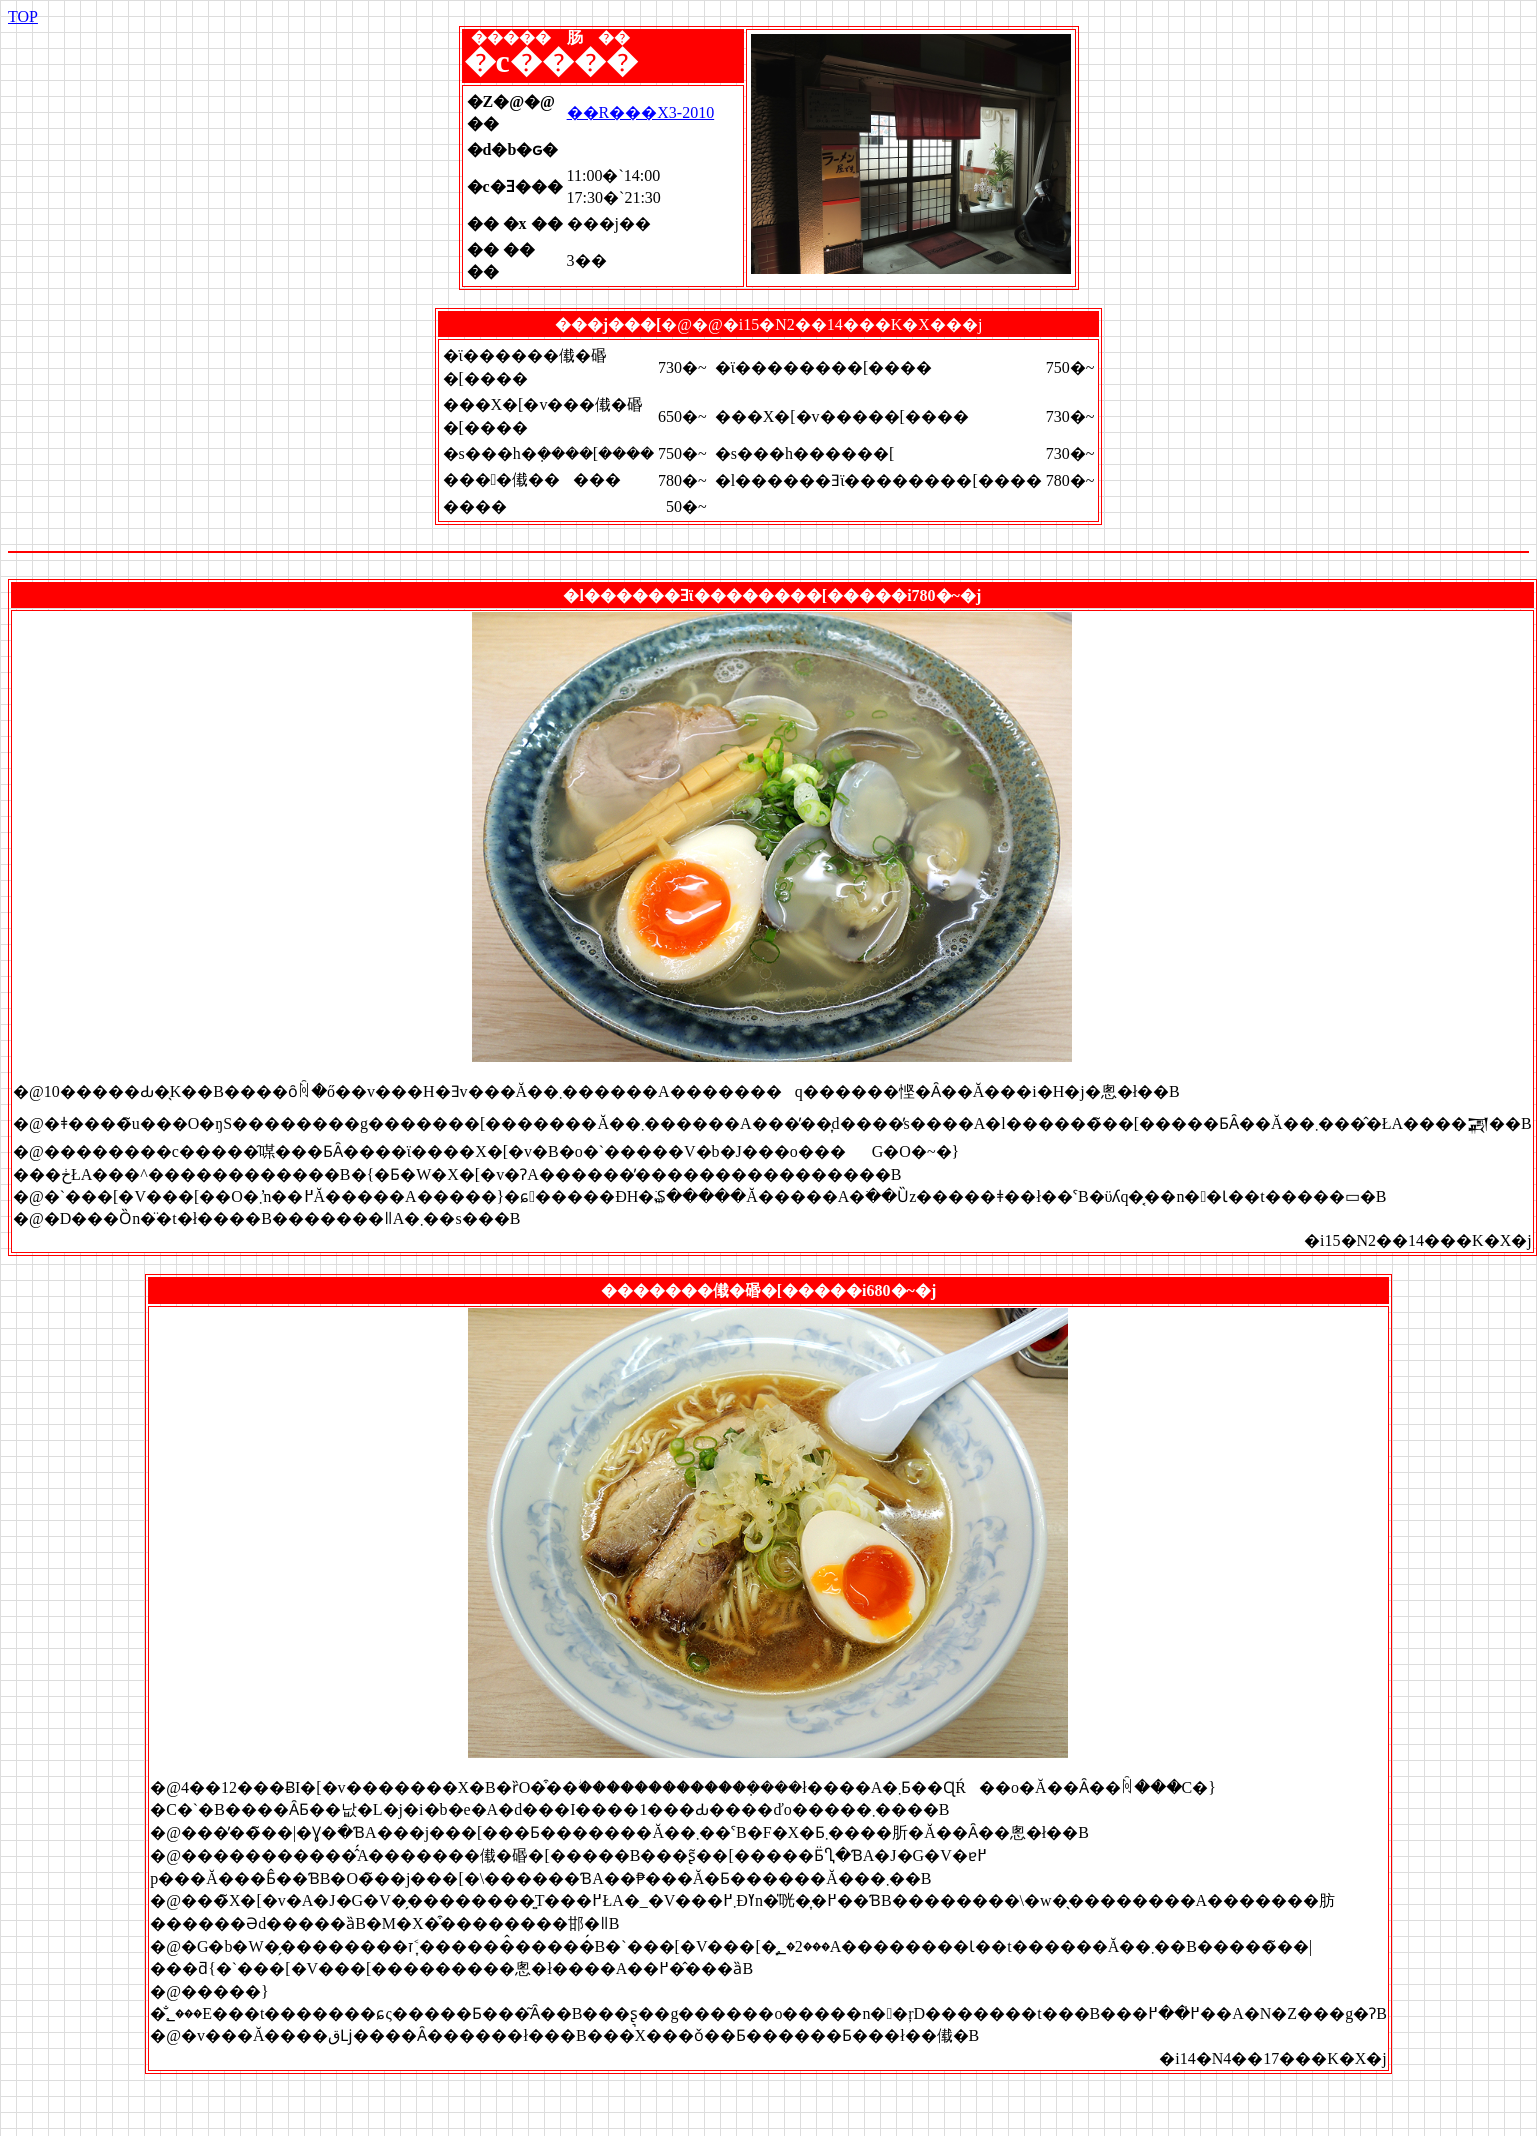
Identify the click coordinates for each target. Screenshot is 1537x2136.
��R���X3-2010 (641, 112)
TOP (23, 16)
